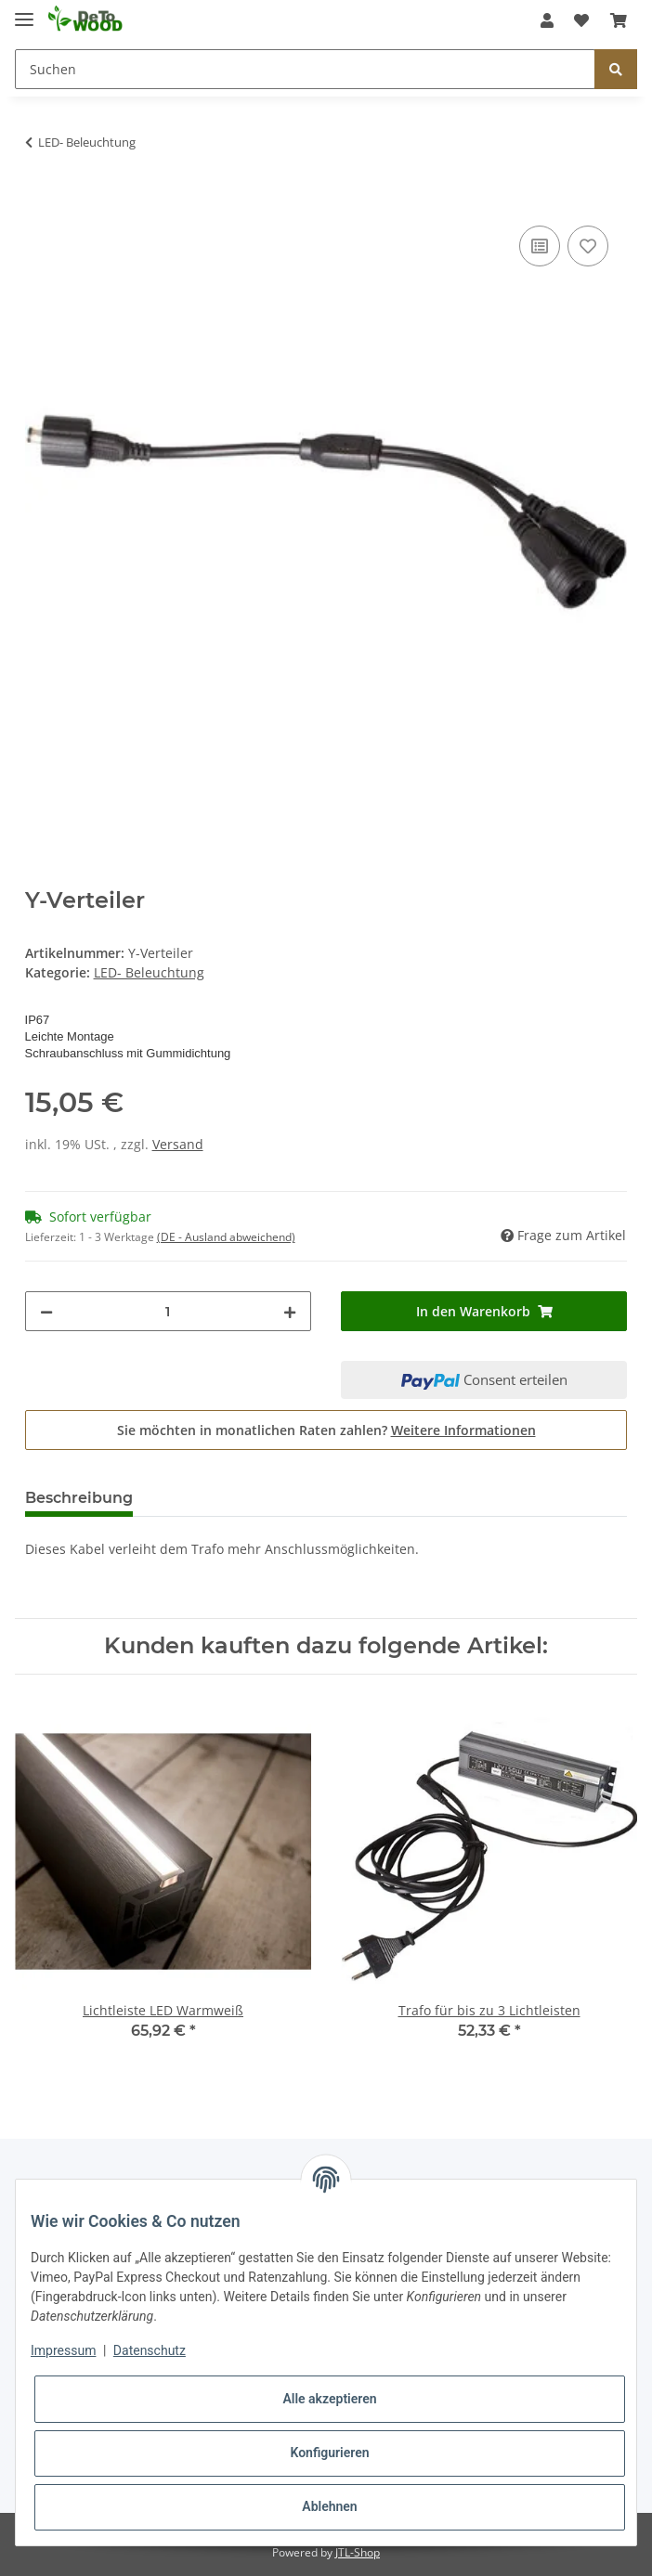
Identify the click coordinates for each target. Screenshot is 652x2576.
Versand (177, 1144)
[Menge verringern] (46, 1311)
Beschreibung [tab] (79, 1498)
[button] (547, 20)
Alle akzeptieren (329, 2398)
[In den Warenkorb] (40, 200)
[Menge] (168, 1311)
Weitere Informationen (463, 1430)
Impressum (63, 2350)
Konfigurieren (329, 2452)
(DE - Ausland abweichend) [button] (226, 1237)
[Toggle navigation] (24, 11)
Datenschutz (149, 2350)
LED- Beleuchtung (149, 972)
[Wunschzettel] (581, 20)
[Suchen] (305, 69)
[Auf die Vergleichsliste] (539, 246)
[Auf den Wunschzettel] (587, 246)
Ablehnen (329, 2506)
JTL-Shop (357, 2552)
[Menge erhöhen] (289, 1311)
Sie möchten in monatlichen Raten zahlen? (326, 1430)
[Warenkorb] (618, 20)
